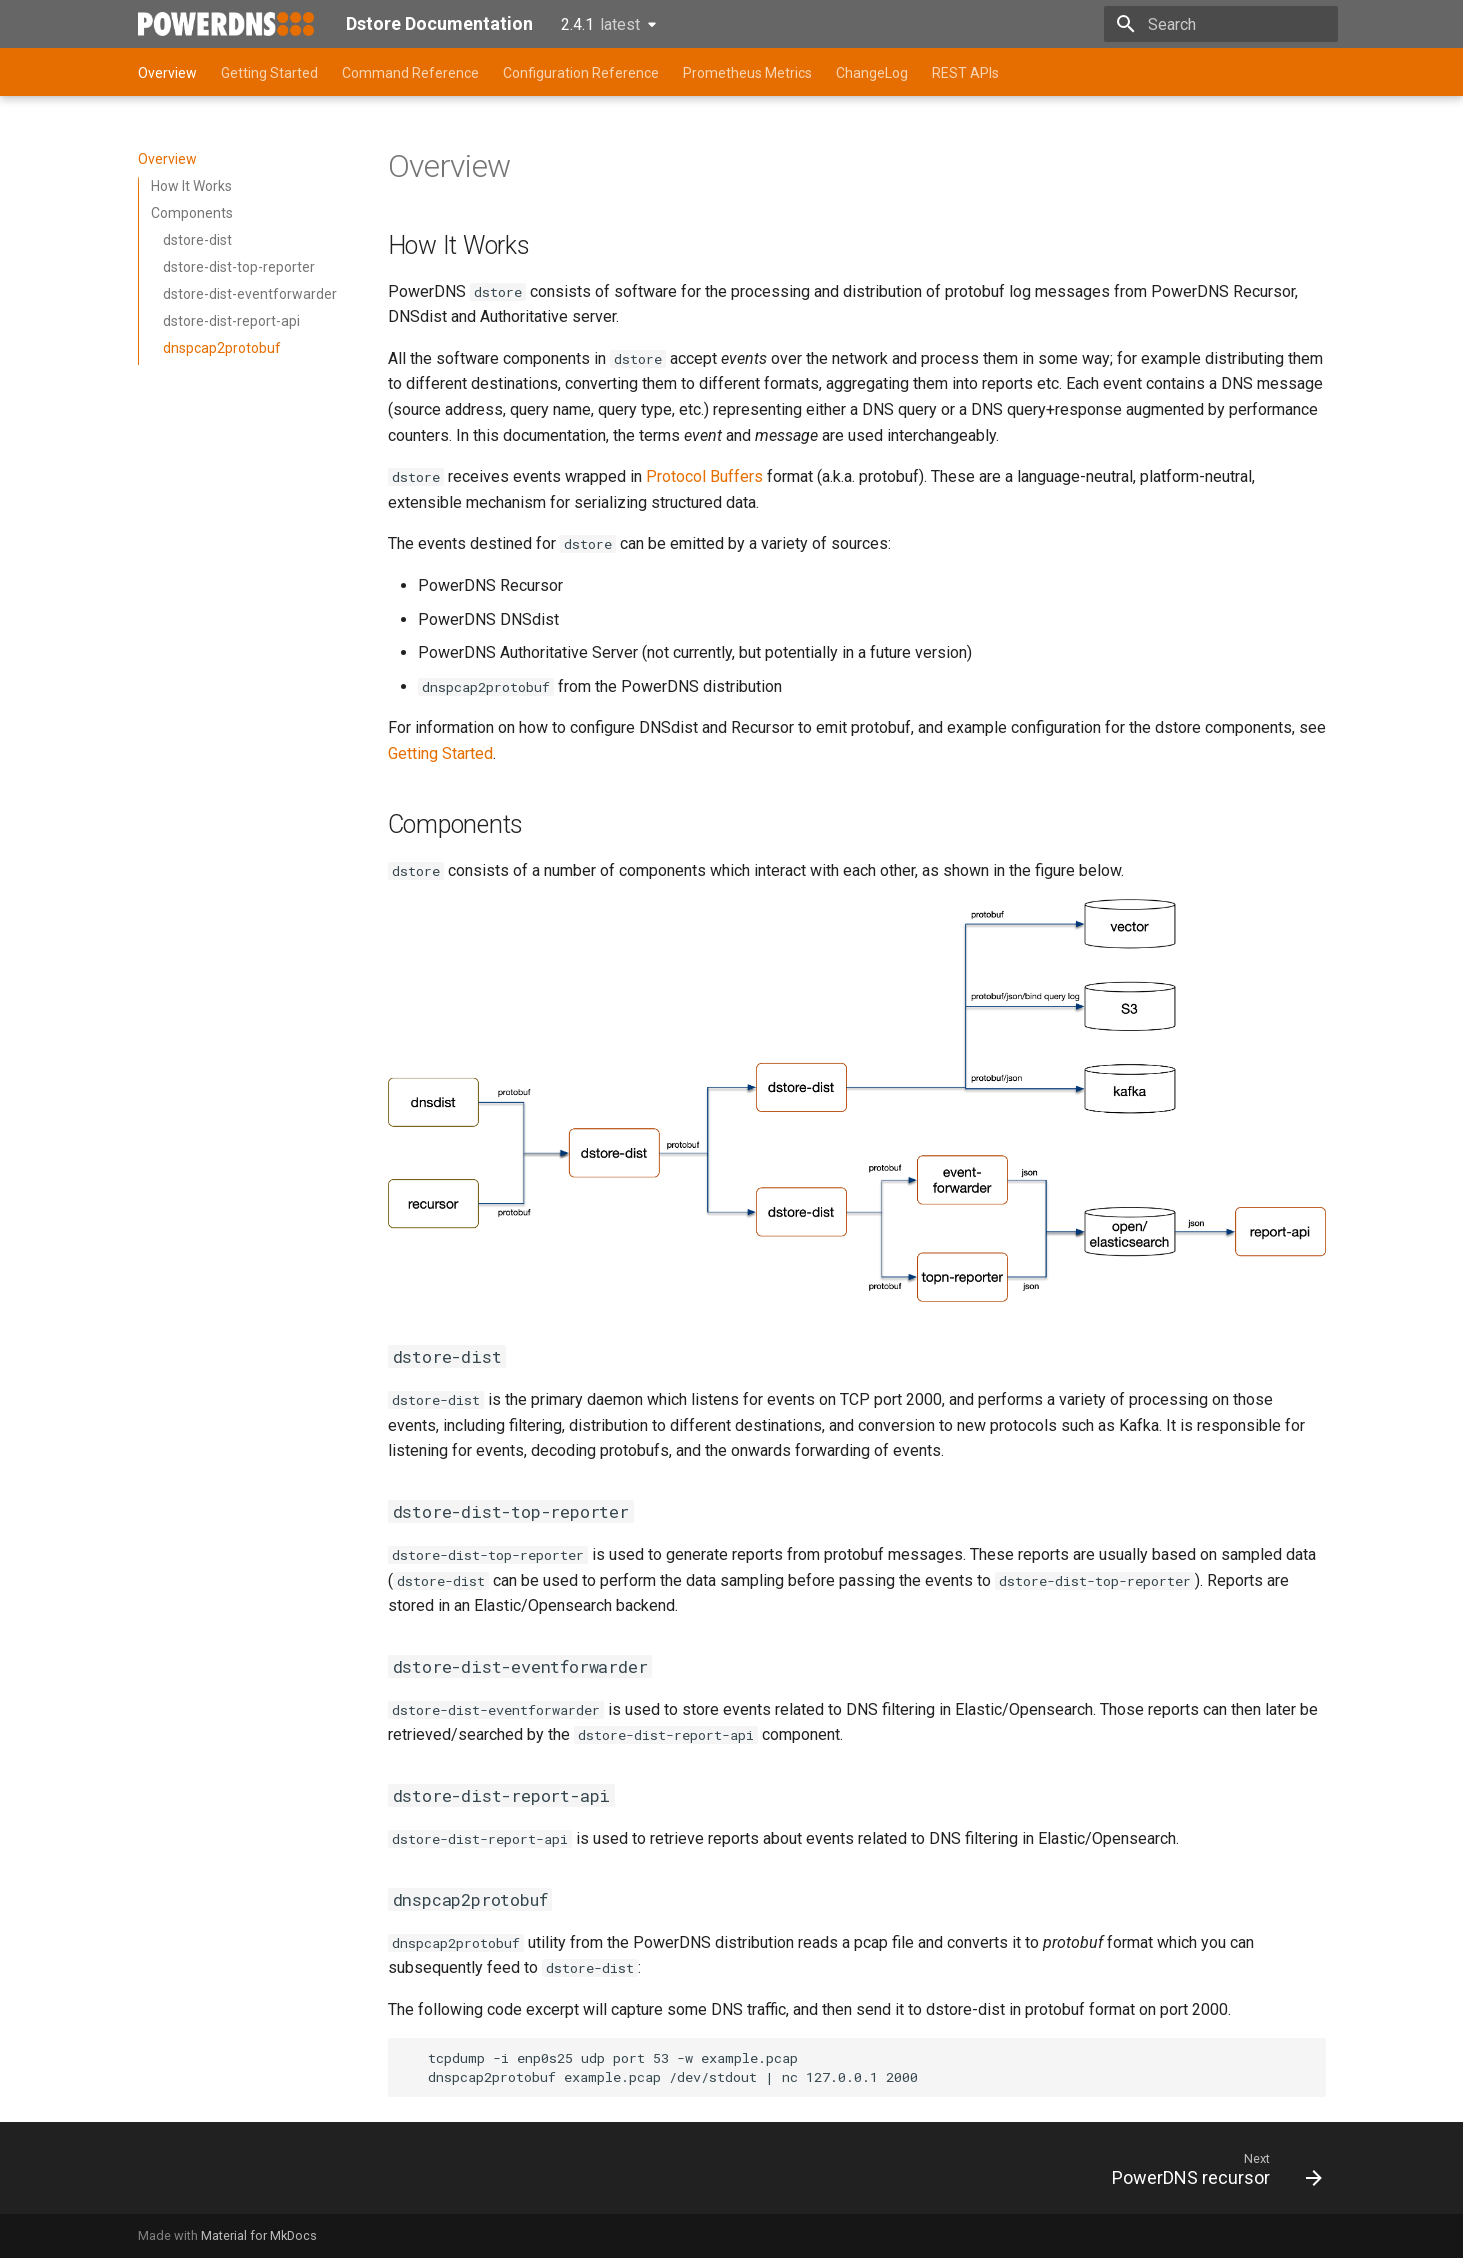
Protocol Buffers (704, 476)
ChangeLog (872, 73)
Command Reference (410, 73)
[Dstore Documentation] (226, 24)
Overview (167, 73)
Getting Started (269, 73)
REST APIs (965, 73)
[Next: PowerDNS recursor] (1210, 2174)
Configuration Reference (581, 73)
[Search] (1221, 24)
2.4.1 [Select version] (600, 24)
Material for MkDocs (259, 2235)
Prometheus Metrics (747, 73)
